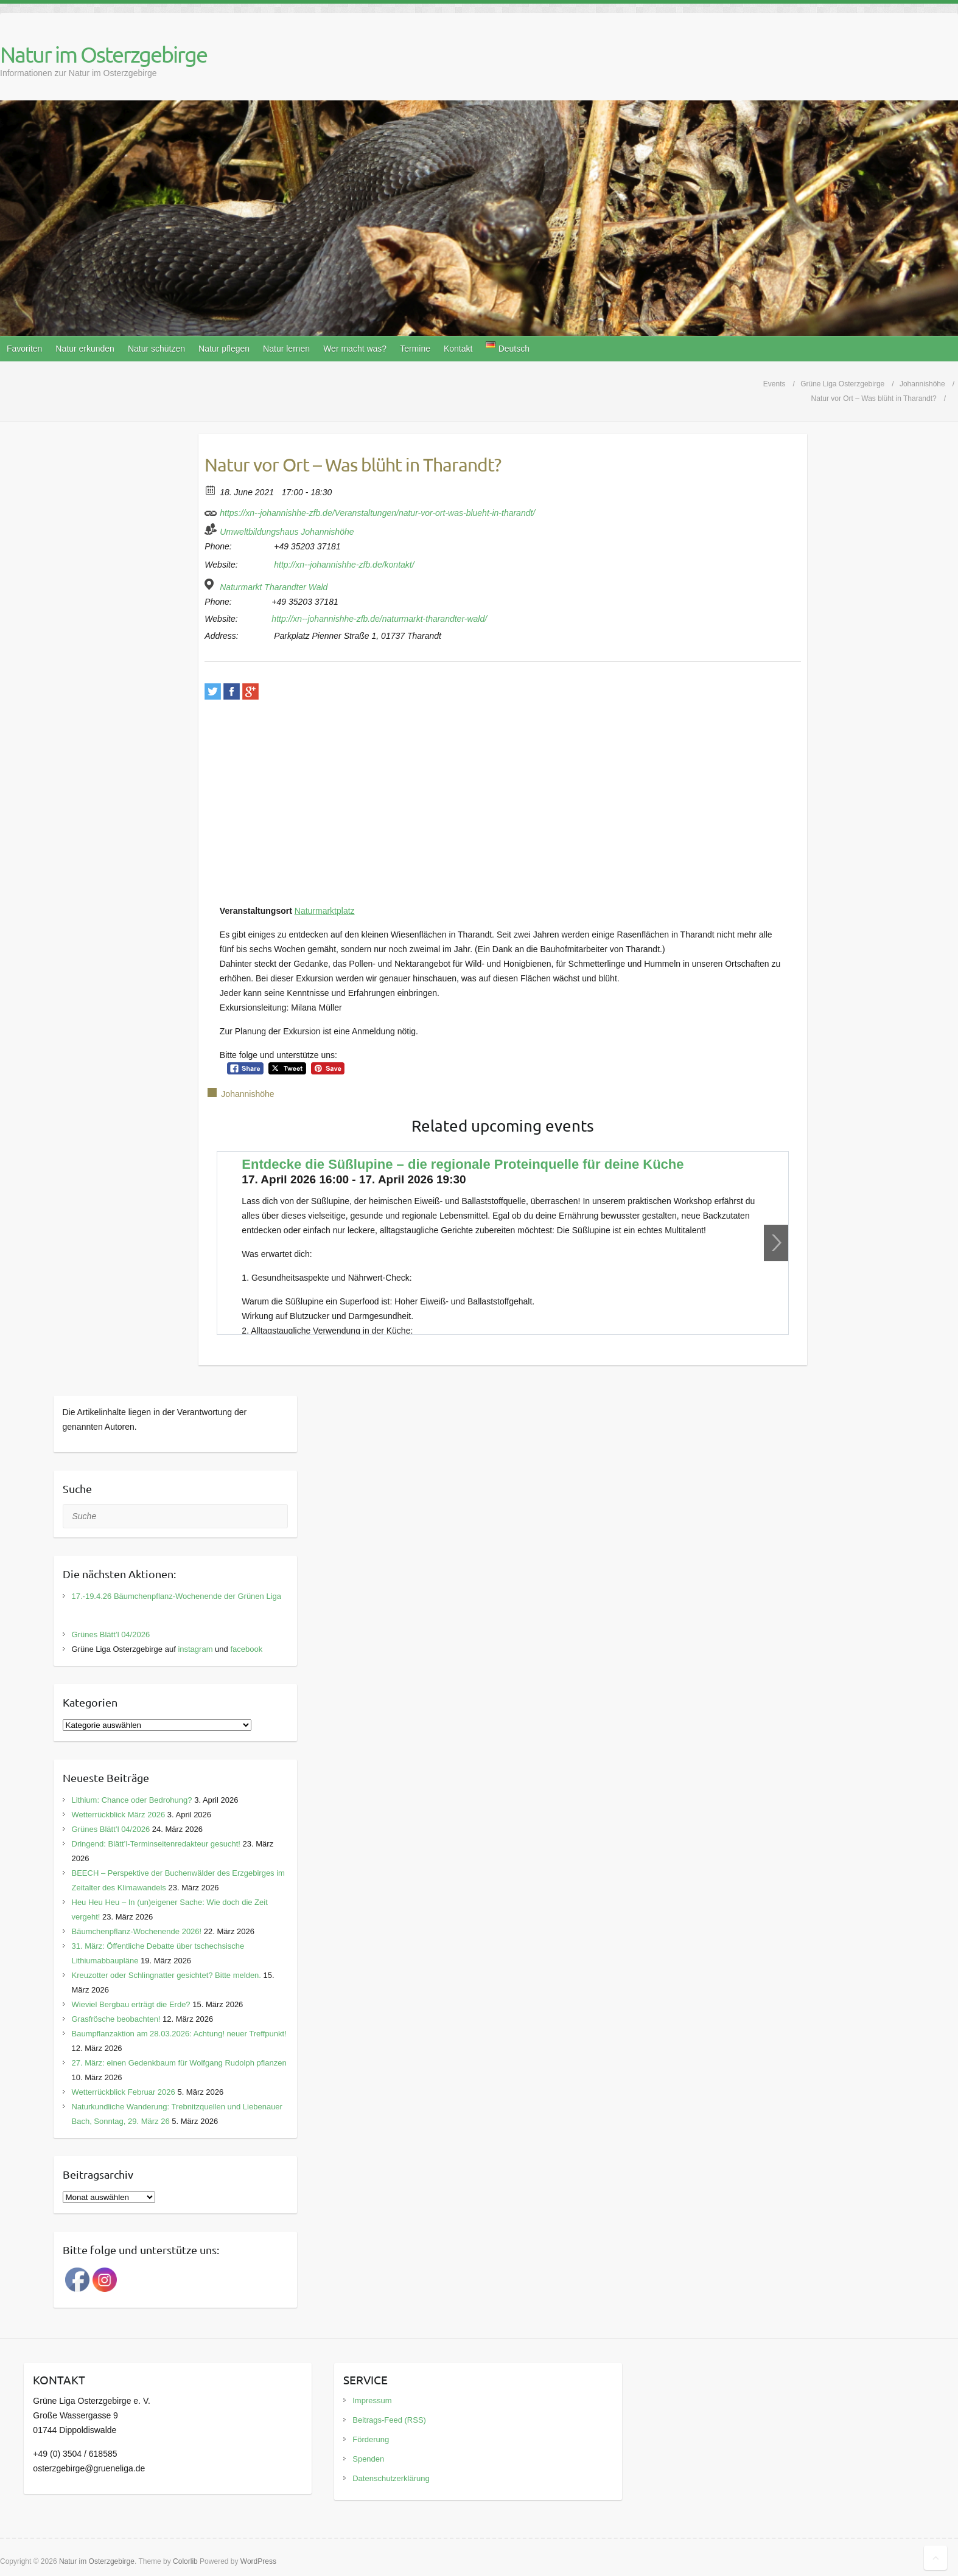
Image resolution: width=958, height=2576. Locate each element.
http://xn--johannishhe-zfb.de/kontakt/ (344, 564)
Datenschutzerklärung (390, 2478)
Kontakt (458, 348)
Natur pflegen (224, 348)
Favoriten (24, 348)
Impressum (371, 2400)
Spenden (368, 2458)
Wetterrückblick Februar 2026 (123, 2092)
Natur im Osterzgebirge (103, 54)
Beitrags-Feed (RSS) (389, 2420)
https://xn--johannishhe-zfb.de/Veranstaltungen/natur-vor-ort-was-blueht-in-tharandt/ (370, 511)
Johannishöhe (247, 1094)
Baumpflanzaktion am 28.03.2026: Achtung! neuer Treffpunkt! (179, 2033)
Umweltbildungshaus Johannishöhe (287, 532)
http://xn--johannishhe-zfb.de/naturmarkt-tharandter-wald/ (379, 619)
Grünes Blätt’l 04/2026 (111, 1634)
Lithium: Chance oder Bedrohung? (132, 1800)
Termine (415, 348)
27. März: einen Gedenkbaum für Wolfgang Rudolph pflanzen (179, 2062)
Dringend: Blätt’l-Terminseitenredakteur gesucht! (156, 1843)
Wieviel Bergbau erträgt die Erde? (131, 2004)
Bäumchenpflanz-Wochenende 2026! (137, 1931)
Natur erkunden (84, 348)
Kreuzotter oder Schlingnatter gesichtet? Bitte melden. (166, 1975)
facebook (246, 1649)
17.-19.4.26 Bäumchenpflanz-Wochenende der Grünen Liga (177, 1596)
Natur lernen (286, 348)
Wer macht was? (354, 348)
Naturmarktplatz (325, 911)
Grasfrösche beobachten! (116, 2019)
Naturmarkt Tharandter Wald (273, 587)
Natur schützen (156, 348)
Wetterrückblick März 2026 (119, 1814)
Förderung (370, 2439)
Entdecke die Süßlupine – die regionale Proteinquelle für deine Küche (463, 1164)
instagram (195, 1649)
